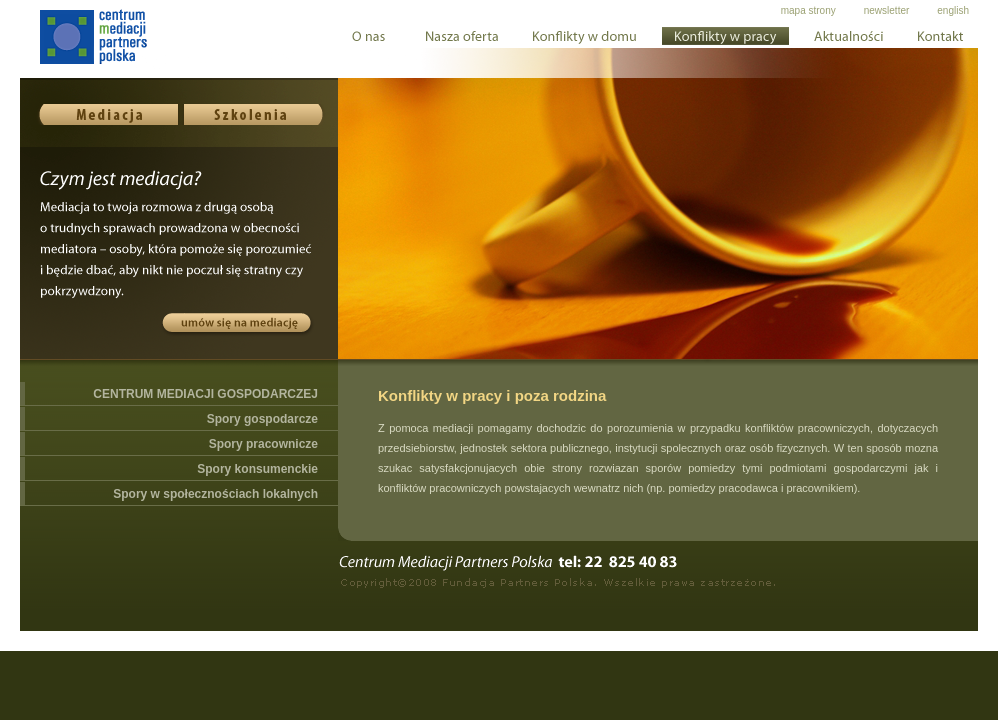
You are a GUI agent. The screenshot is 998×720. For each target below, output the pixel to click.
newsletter (887, 10)
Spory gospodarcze (262, 419)
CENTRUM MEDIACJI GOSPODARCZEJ (205, 394)
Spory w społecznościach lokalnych (215, 494)
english (953, 10)
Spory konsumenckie (257, 469)
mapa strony (808, 10)
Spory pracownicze (263, 444)
